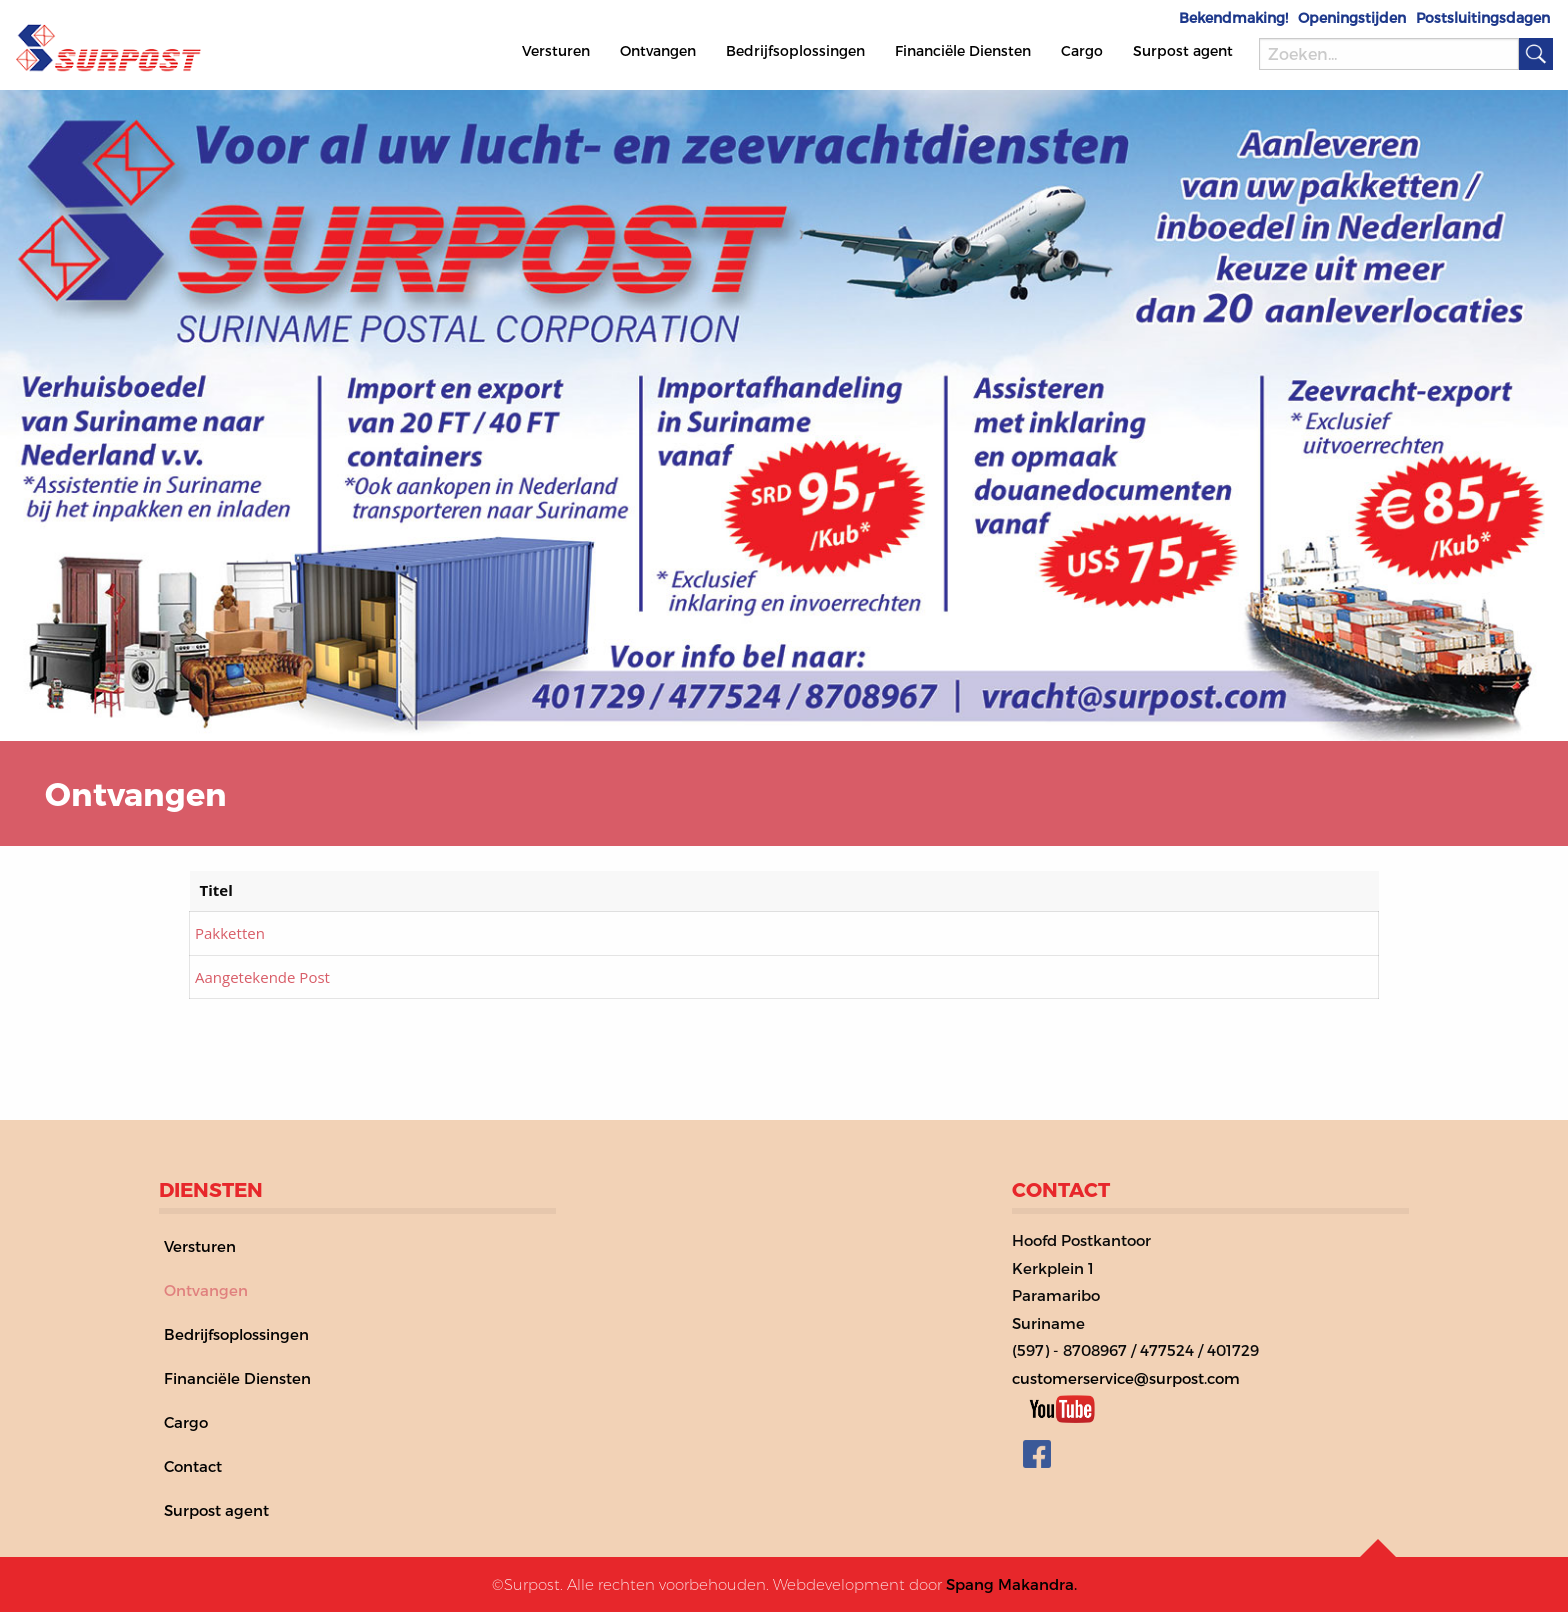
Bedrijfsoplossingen (795, 50)
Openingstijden (1352, 18)
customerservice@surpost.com (1126, 1378)
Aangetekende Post (262, 977)
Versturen (556, 50)
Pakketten (230, 933)
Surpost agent (1183, 50)
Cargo (1082, 50)
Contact (193, 1466)
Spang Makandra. (1011, 1584)
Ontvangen (658, 50)
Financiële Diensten (963, 50)
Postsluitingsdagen (1483, 18)
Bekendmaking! (1233, 18)
